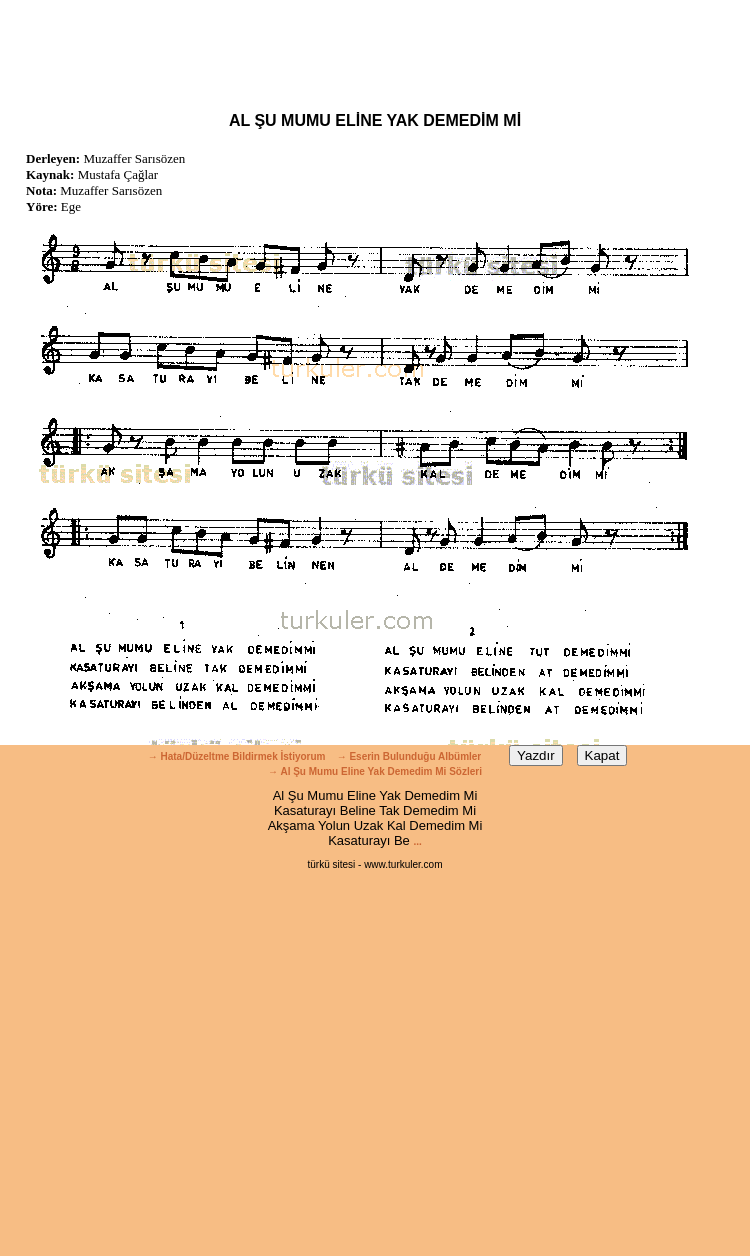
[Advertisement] (375, 45)
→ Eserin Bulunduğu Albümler (410, 756)
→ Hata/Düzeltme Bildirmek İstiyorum (237, 756)
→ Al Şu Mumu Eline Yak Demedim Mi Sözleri (375, 771)
